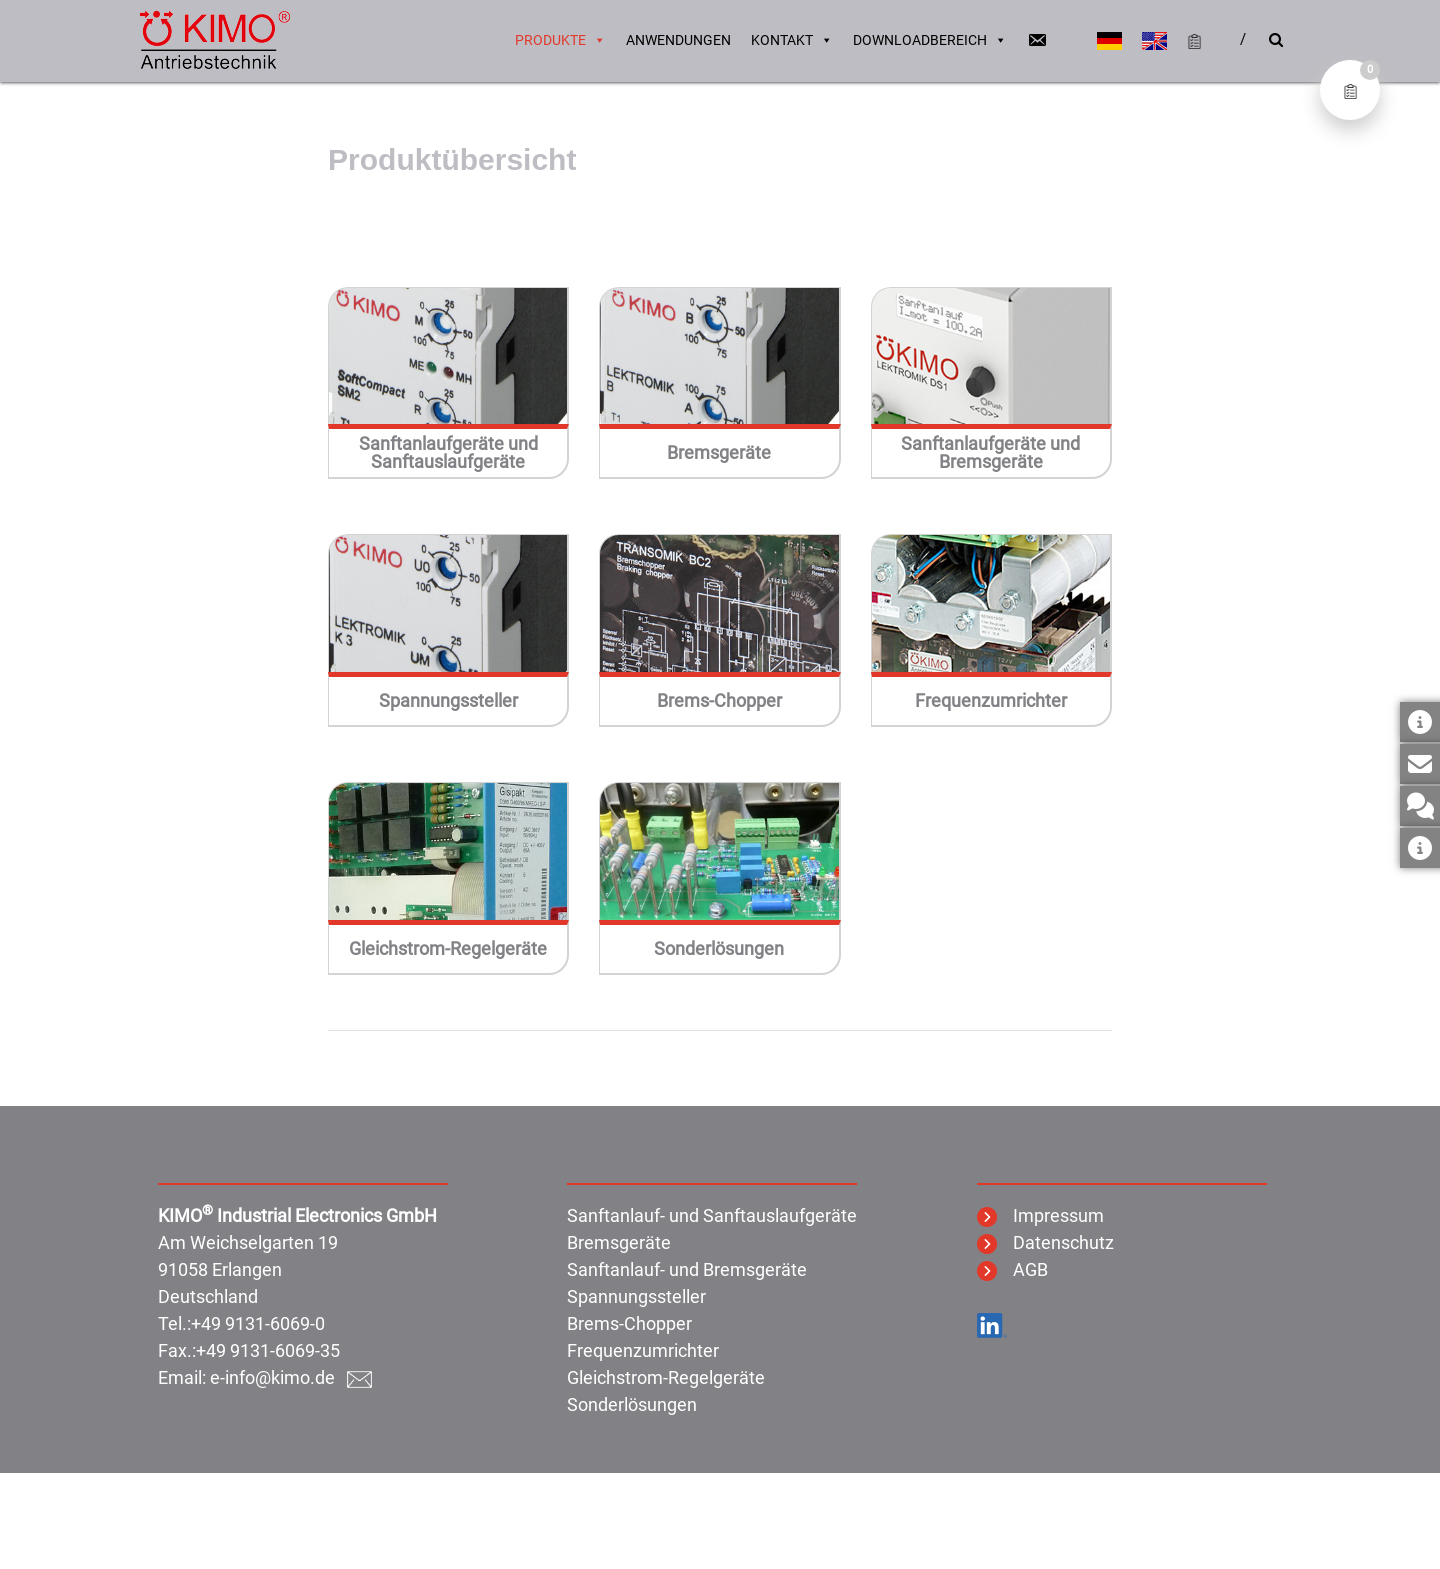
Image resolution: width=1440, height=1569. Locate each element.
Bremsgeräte (719, 453)
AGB (1012, 1269)
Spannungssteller (448, 701)
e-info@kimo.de (291, 1377)
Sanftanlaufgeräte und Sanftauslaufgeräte (448, 453)
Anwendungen (678, 40)
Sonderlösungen (719, 949)
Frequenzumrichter (991, 701)
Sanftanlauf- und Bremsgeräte (687, 1269)
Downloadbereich (930, 40)
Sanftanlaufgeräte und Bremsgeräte (990, 453)
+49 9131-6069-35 (268, 1350)
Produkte (560, 40)
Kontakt (792, 40)
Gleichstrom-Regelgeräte (448, 949)
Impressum (1040, 1215)
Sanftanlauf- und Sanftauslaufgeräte (712, 1215)
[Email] (1037, 40)
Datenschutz (1045, 1242)
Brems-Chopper (719, 701)
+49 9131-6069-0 (258, 1323)
